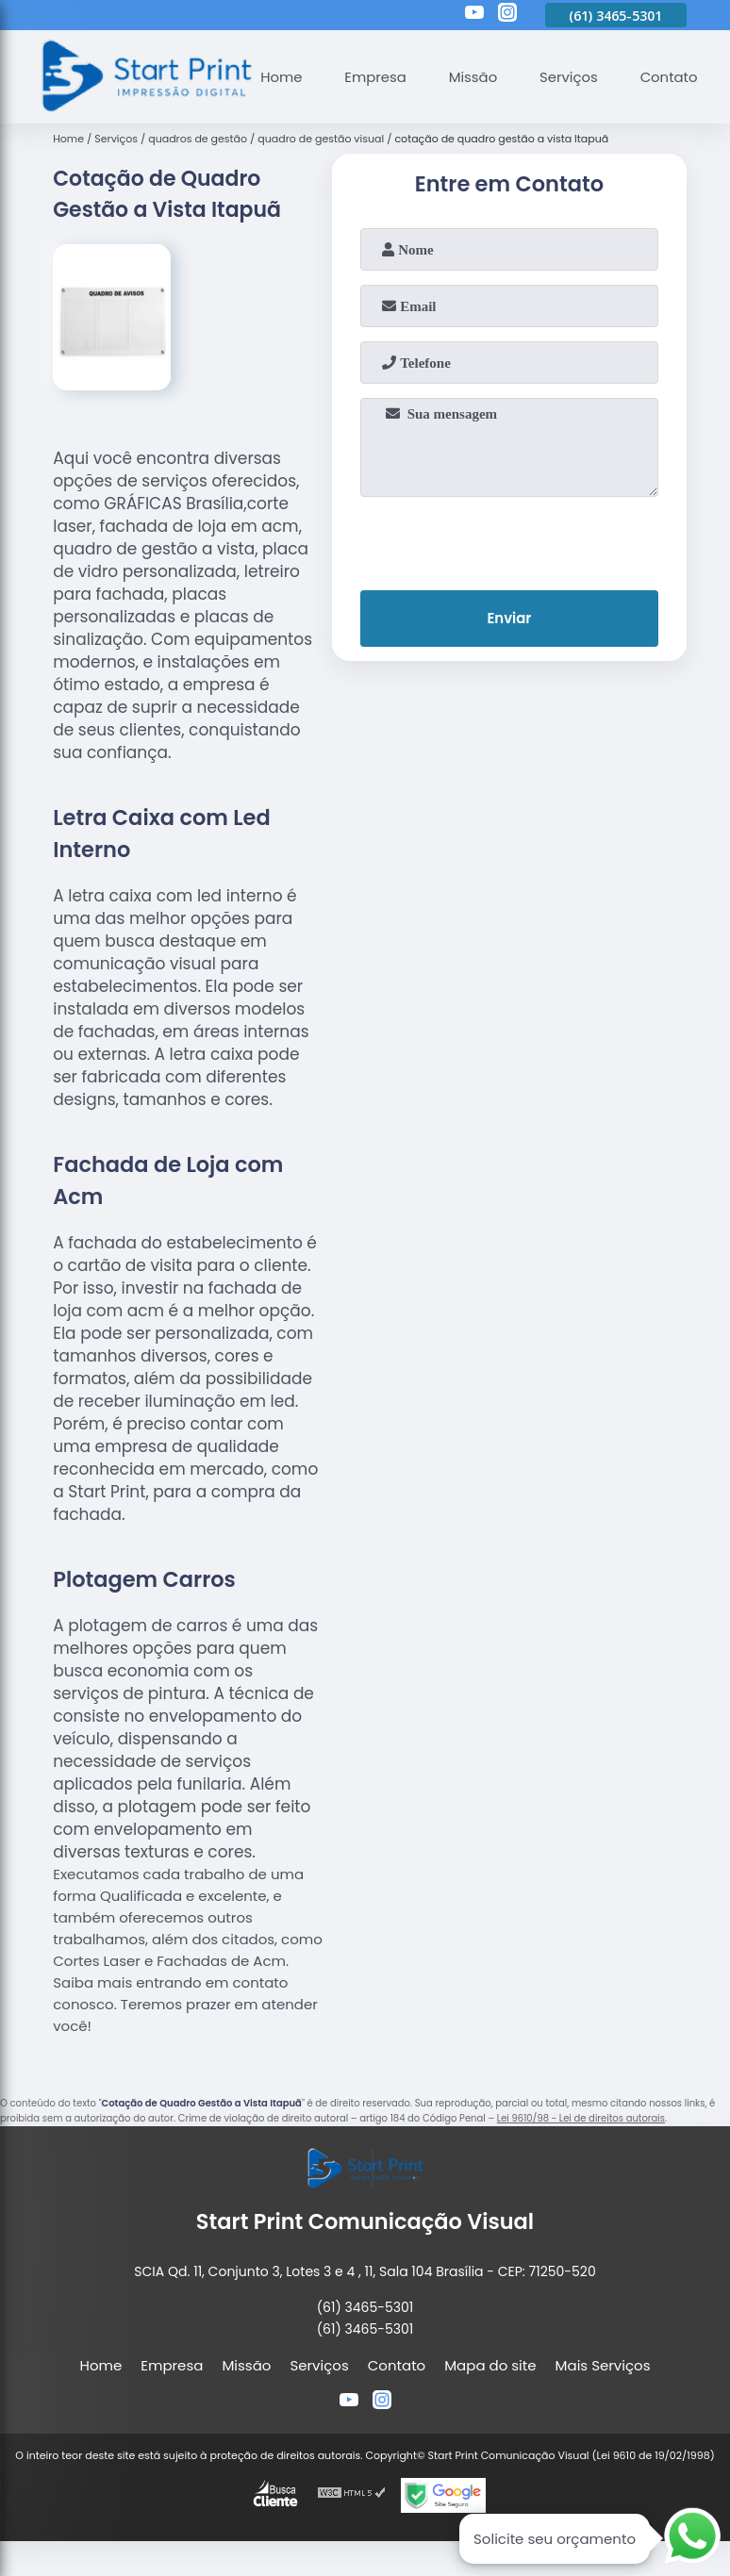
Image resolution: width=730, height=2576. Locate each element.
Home (281, 77)
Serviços (570, 77)
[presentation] (509, 539)
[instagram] (507, 15)
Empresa (376, 77)
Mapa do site (490, 2365)
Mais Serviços (603, 2365)
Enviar (509, 619)
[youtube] (474, 15)
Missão (474, 77)
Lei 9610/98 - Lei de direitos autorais (581, 2118)
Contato (671, 77)
